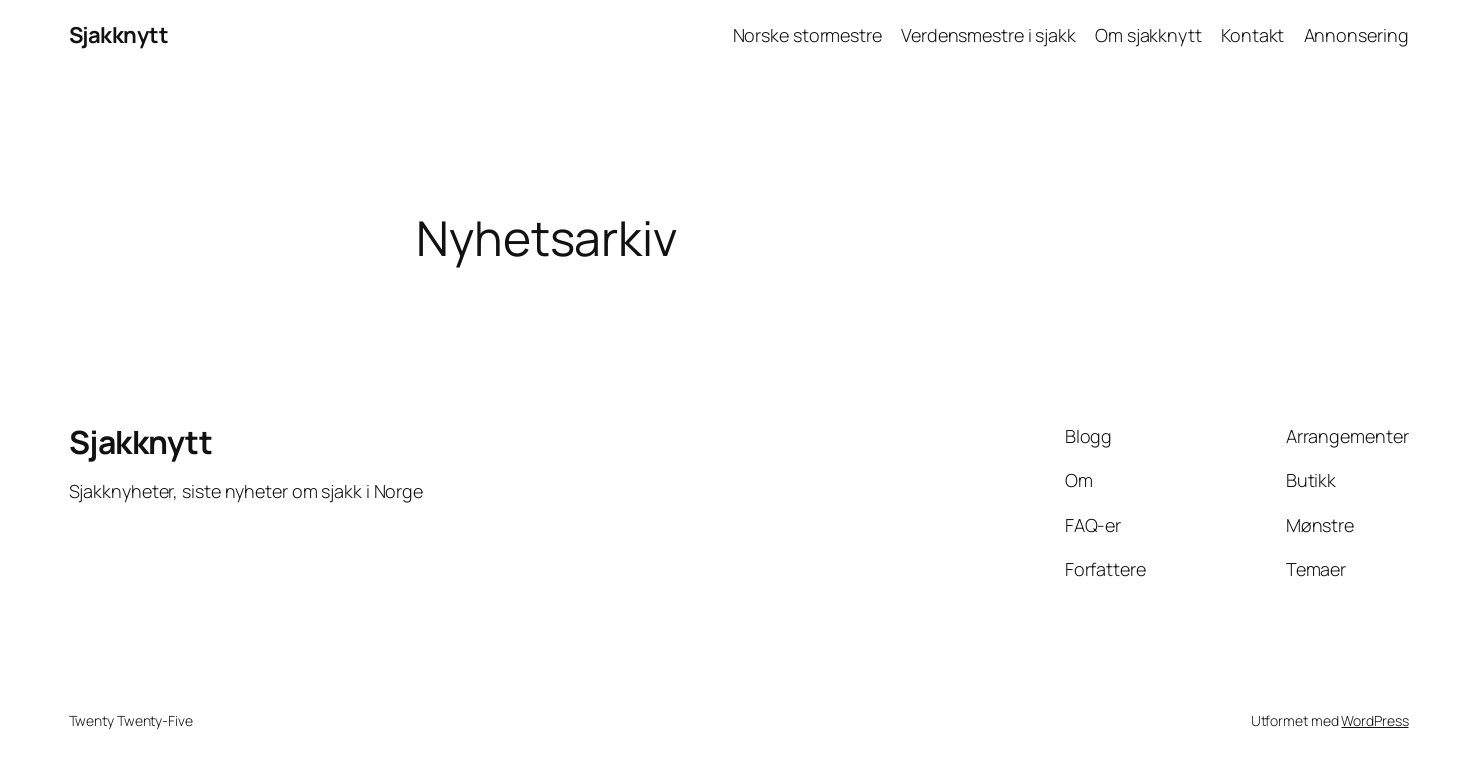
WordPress (1374, 720)
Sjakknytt (119, 35)
